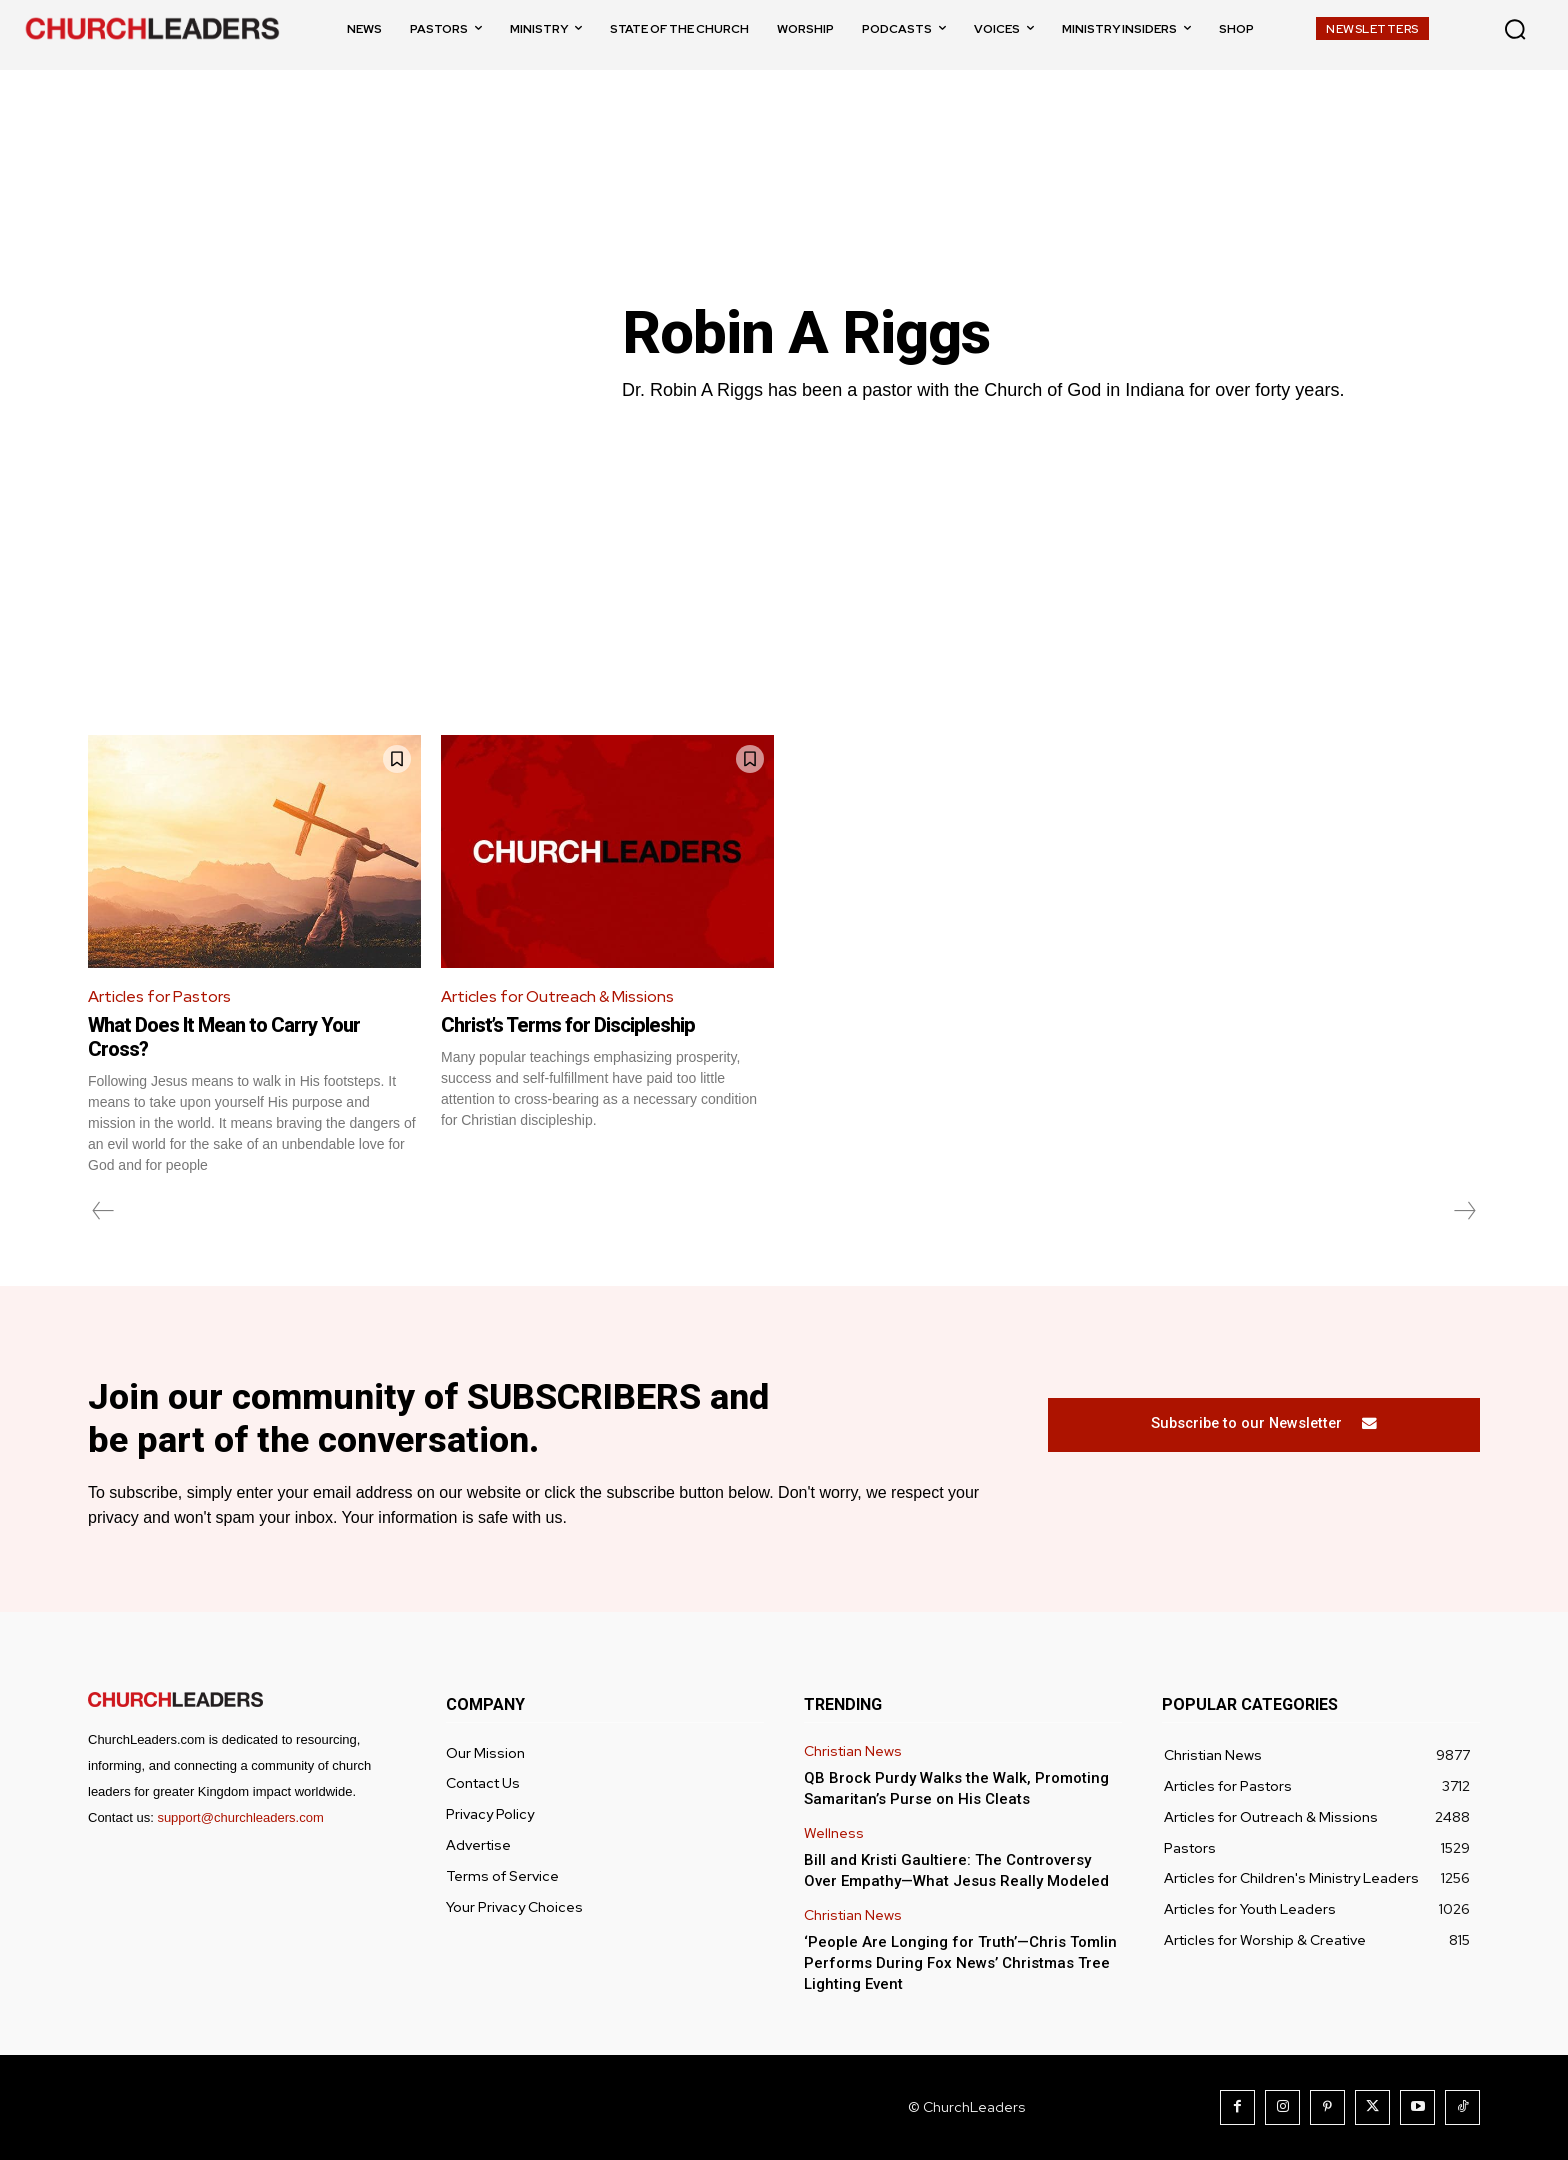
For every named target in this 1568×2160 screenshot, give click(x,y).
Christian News (853, 1751)
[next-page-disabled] (1464, 1211)
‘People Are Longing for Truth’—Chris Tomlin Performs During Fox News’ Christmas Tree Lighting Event (960, 1963)
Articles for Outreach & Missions (558, 996)
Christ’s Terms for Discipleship (568, 1025)
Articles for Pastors (159, 996)
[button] (1515, 29)
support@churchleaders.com (240, 1817)
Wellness (834, 1833)
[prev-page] (103, 1211)
